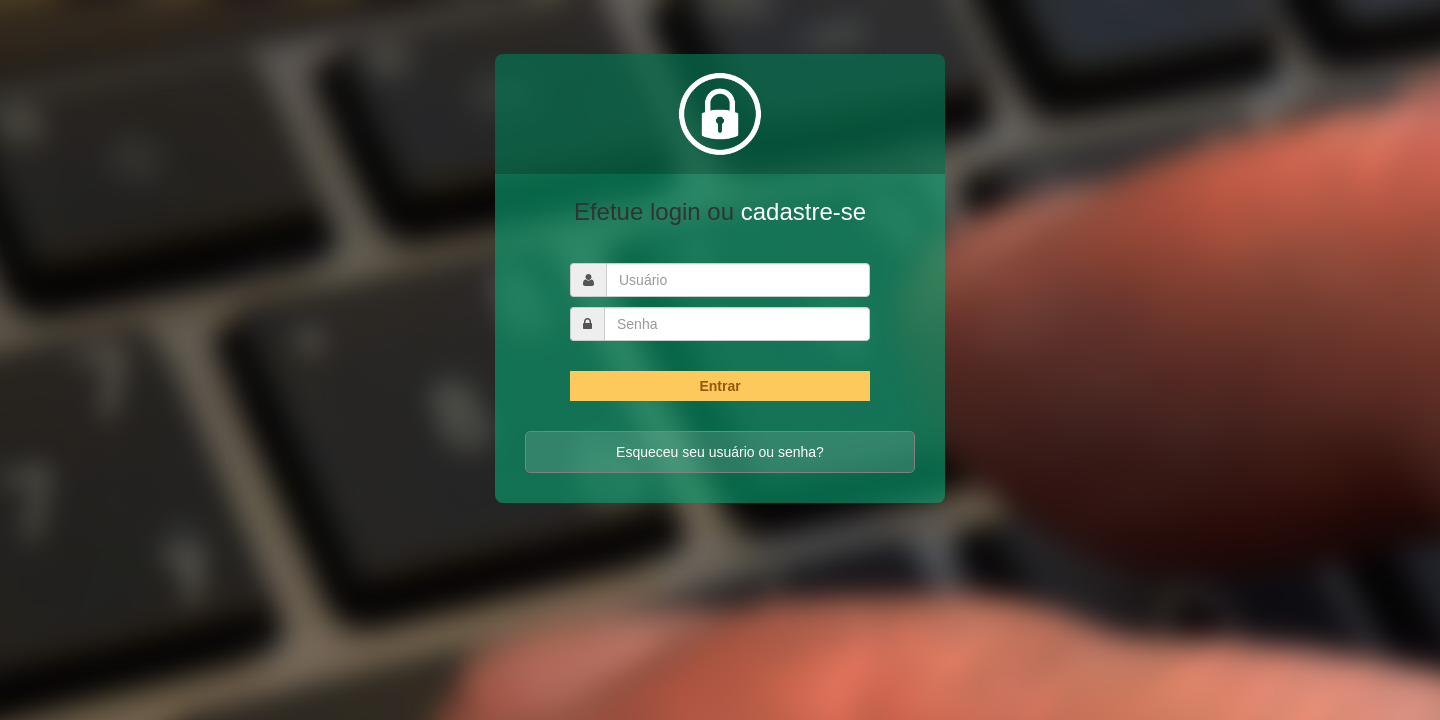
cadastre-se (803, 211)
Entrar (719, 386)
